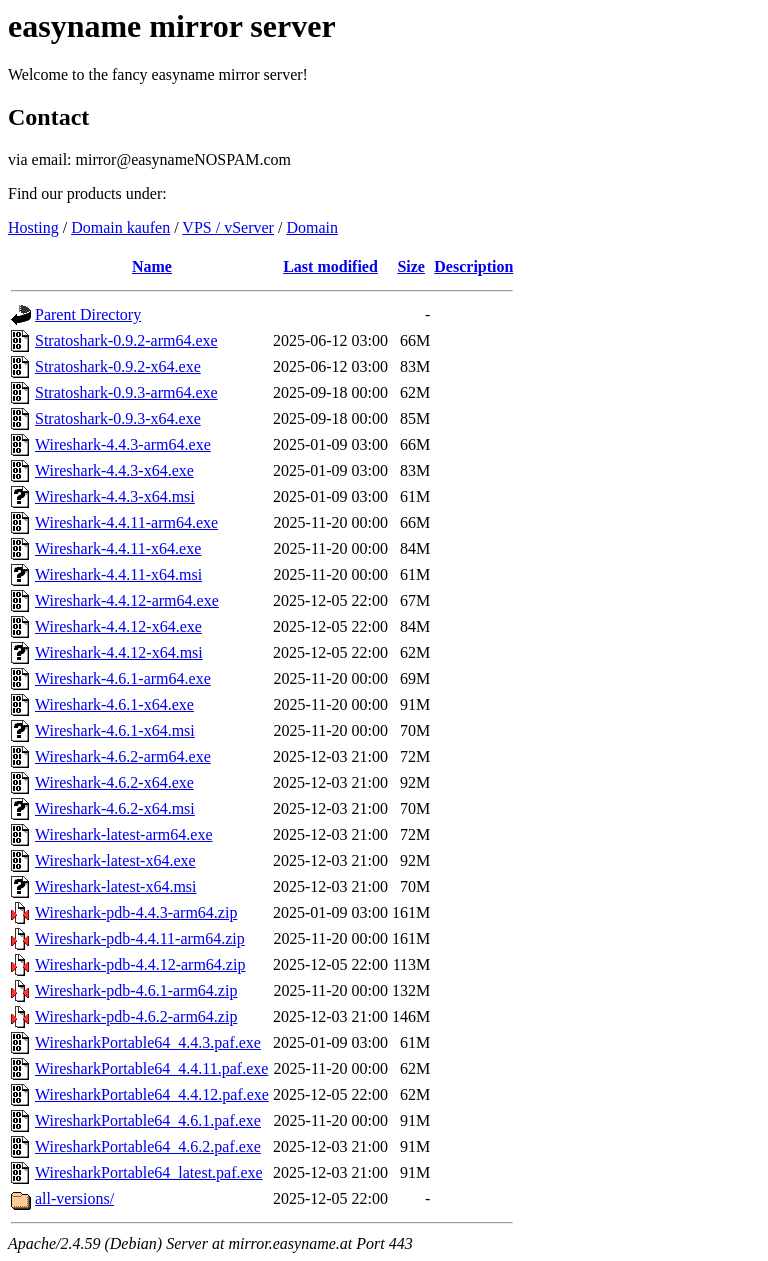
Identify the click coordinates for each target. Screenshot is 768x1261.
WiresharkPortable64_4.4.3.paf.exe (148, 1042)
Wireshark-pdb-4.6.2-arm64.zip (136, 1016)
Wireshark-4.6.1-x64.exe (114, 704)
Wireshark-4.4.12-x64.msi (119, 652)
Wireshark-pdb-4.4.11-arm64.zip (140, 938)
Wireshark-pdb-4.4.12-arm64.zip (140, 964)
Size (411, 266)
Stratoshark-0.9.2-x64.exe (118, 366)
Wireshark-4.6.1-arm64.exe (123, 678)
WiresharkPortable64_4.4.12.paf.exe (152, 1094)
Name (152, 266)
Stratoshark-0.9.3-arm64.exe (126, 392)
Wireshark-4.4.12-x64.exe (118, 626)
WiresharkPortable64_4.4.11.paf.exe (151, 1068)
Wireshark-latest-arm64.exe (124, 834)
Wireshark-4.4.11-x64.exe (118, 548)
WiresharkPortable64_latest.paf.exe (149, 1172)
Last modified (330, 266)
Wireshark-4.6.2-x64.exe (114, 782)
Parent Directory (88, 314)
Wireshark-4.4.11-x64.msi (118, 574)
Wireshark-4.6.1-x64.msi (115, 730)
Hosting (33, 227)
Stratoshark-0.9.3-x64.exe (118, 418)
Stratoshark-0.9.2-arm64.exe (126, 340)
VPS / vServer (228, 227)
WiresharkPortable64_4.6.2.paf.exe (148, 1146)
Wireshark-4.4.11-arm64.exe (126, 522)
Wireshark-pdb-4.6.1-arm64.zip (136, 990)
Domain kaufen (120, 227)
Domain (312, 227)
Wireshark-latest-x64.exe (115, 860)
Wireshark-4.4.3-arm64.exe (123, 444)
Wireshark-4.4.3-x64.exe (114, 470)
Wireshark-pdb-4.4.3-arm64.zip (136, 912)
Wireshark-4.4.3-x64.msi (115, 496)
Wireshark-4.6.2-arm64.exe (123, 756)
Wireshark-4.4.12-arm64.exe (127, 600)
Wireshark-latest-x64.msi (116, 886)
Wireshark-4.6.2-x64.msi (115, 808)
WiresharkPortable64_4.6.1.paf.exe (148, 1120)
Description (473, 266)
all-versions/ (74, 1198)
